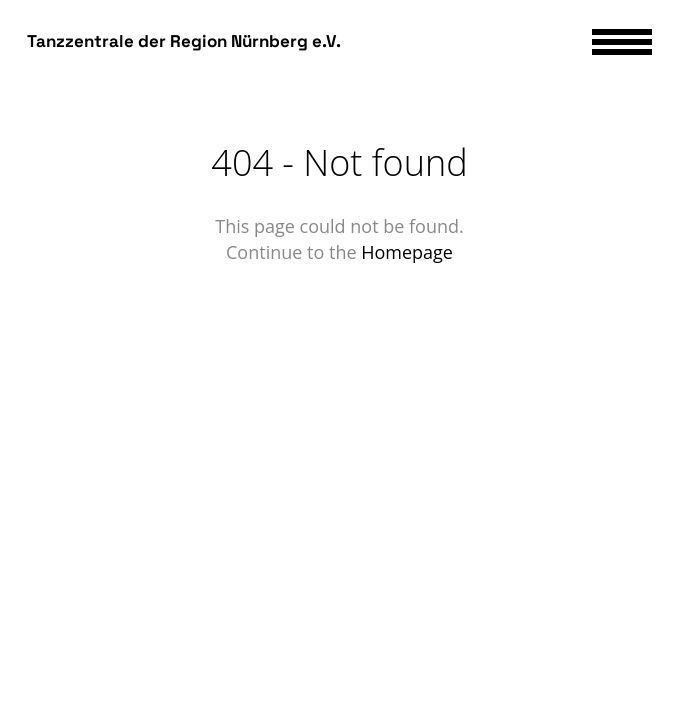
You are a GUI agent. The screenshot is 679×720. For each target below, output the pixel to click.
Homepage (407, 252)
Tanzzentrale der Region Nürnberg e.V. (184, 41)
